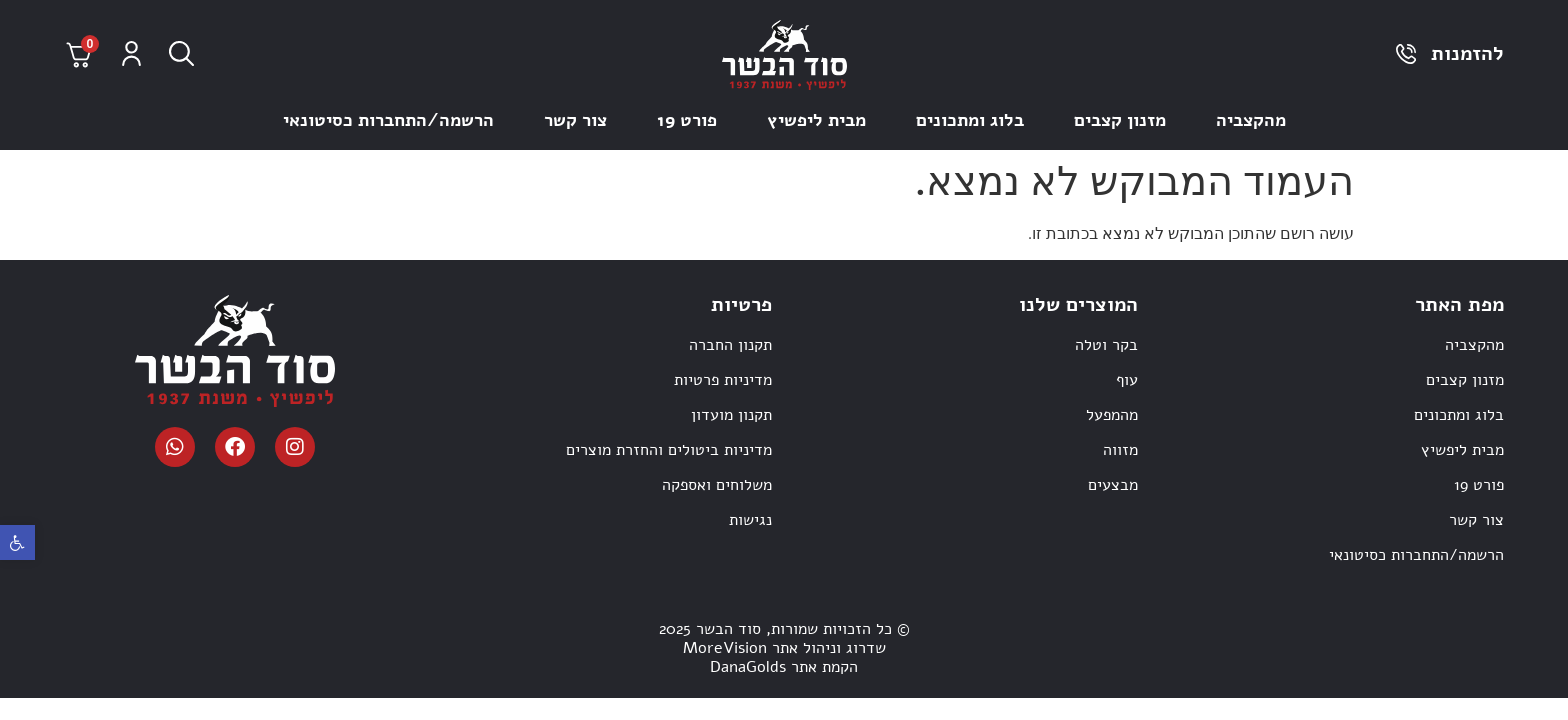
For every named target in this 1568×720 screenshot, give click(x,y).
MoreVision (725, 648)
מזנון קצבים (1120, 120)
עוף (1127, 380)
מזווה (1120, 450)
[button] (17, 542)
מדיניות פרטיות (723, 380)
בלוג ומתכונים (970, 120)
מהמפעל (1112, 415)
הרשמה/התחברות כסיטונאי (388, 120)
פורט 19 (687, 120)
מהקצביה (1251, 120)
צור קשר (575, 120)
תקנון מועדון (731, 415)
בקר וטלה (1106, 345)
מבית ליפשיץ (816, 120)
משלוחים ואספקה (717, 485)
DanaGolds (748, 667)
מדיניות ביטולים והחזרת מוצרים (669, 450)
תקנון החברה (730, 345)
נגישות (750, 520)
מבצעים (1113, 485)
